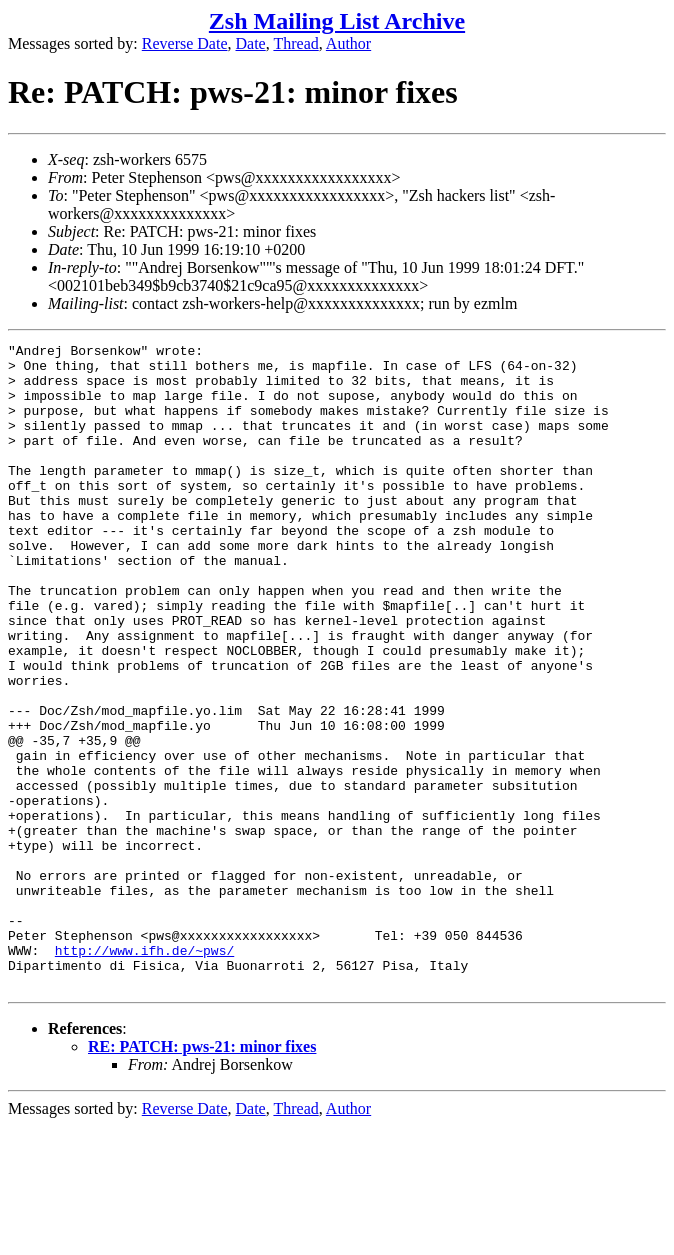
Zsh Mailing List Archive (337, 21)
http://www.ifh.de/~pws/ (144, 1073)
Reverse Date (185, 43)
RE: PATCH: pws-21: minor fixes (202, 1175)
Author (348, 43)
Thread (295, 43)
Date (251, 43)
